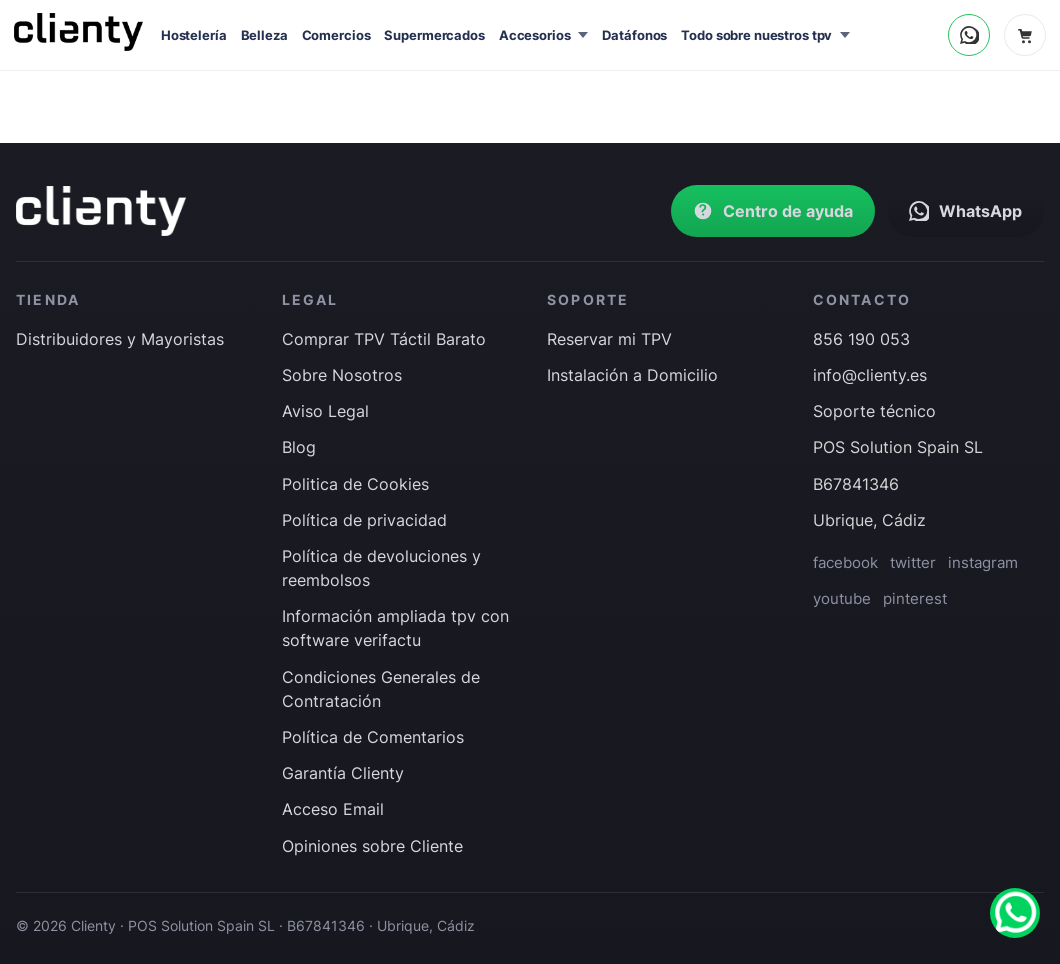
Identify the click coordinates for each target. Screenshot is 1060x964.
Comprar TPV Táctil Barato (384, 339)
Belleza (264, 35)
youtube (842, 598)
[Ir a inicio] (101, 211)
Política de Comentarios (373, 737)
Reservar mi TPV (609, 339)
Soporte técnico (874, 411)
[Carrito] (1025, 35)
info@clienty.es (870, 375)
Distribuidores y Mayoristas (120, 339)
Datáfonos (634, 35)
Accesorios (535, 35)
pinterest (915, 598)
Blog (299, 447)
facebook (845, 562)
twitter (913, 562)
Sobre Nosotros (342, 375)
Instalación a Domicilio (632, 375)
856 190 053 (861, 339)
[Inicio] (78, 32)
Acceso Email (333, 809)
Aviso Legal (325, 411)
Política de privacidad (364, 520)
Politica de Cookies (355, 484)
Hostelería (194, 35)
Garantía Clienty (343, 773)
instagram (983, 562)
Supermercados (434, 35)
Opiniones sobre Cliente (372, 846)
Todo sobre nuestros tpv (756, 35)
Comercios (336, 35)
